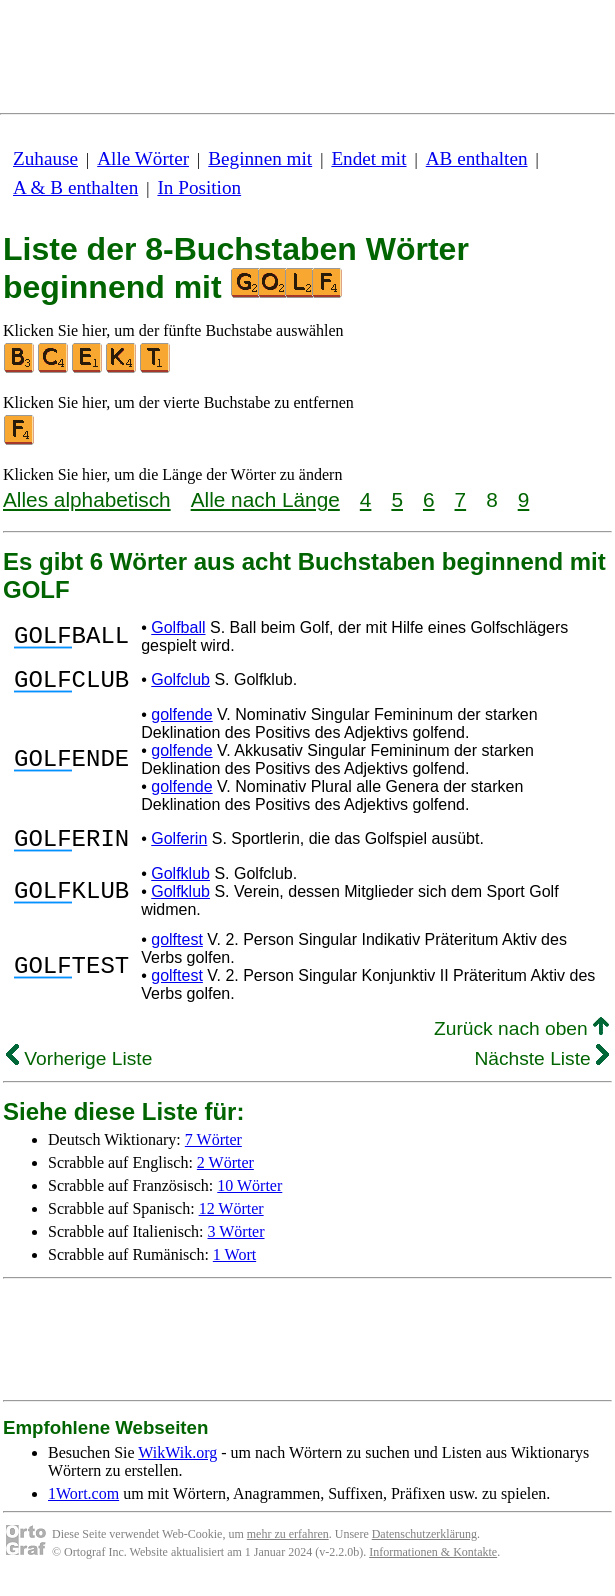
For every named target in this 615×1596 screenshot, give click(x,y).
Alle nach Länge (265, 499)
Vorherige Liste (79, 1070)
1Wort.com (83, 1505)
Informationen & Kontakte (433, 1564)
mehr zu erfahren (288, 1546)
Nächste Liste (541, 1070)
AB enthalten (477, 158)
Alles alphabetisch (87, 499)
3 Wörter (236, 1243)
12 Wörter (231, 1220)
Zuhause (45, 158)
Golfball (178, 627)
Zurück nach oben (521, 1040)
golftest (177, 951)
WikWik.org (177, 1464)
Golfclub (180, 682)
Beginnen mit (260, 158)
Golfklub (180, 885)
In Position (199, 187)
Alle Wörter (143, 158)
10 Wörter (249, 1197)
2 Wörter (225, 1174)
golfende (181, 720)
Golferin (179, 847)
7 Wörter (213, 1151)
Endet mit (368, 158)
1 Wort (234, 1266)
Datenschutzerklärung (424, 1546)
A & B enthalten (75, 187)
